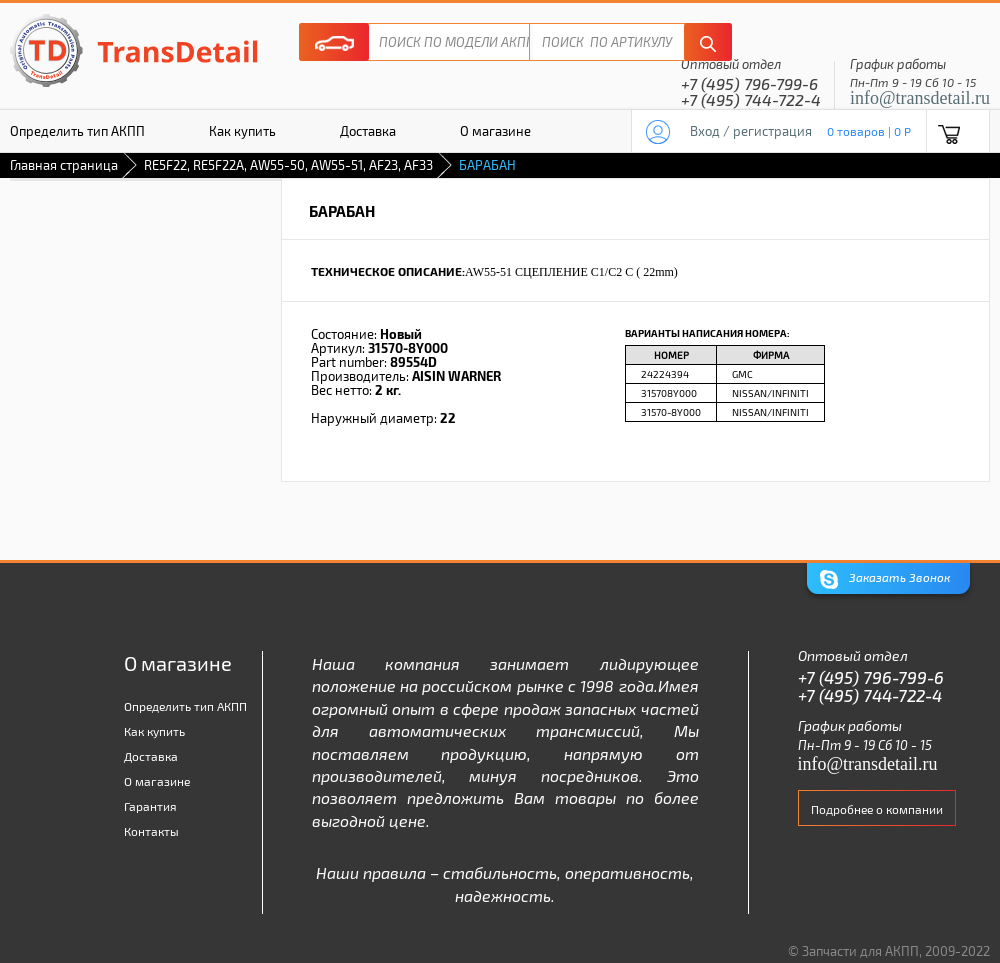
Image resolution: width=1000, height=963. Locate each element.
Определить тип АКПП (185, 706)
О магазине (495, 131)
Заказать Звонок (885, 579)
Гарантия (150, 806)
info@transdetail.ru (920, 98)
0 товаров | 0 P (869, 131)
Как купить (242, 131)
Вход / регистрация (751, 131)
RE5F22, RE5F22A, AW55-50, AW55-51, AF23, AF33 (288, 165)
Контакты (151, 831)
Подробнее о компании (877, 809)
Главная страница (64, 165)
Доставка (368, 131)
